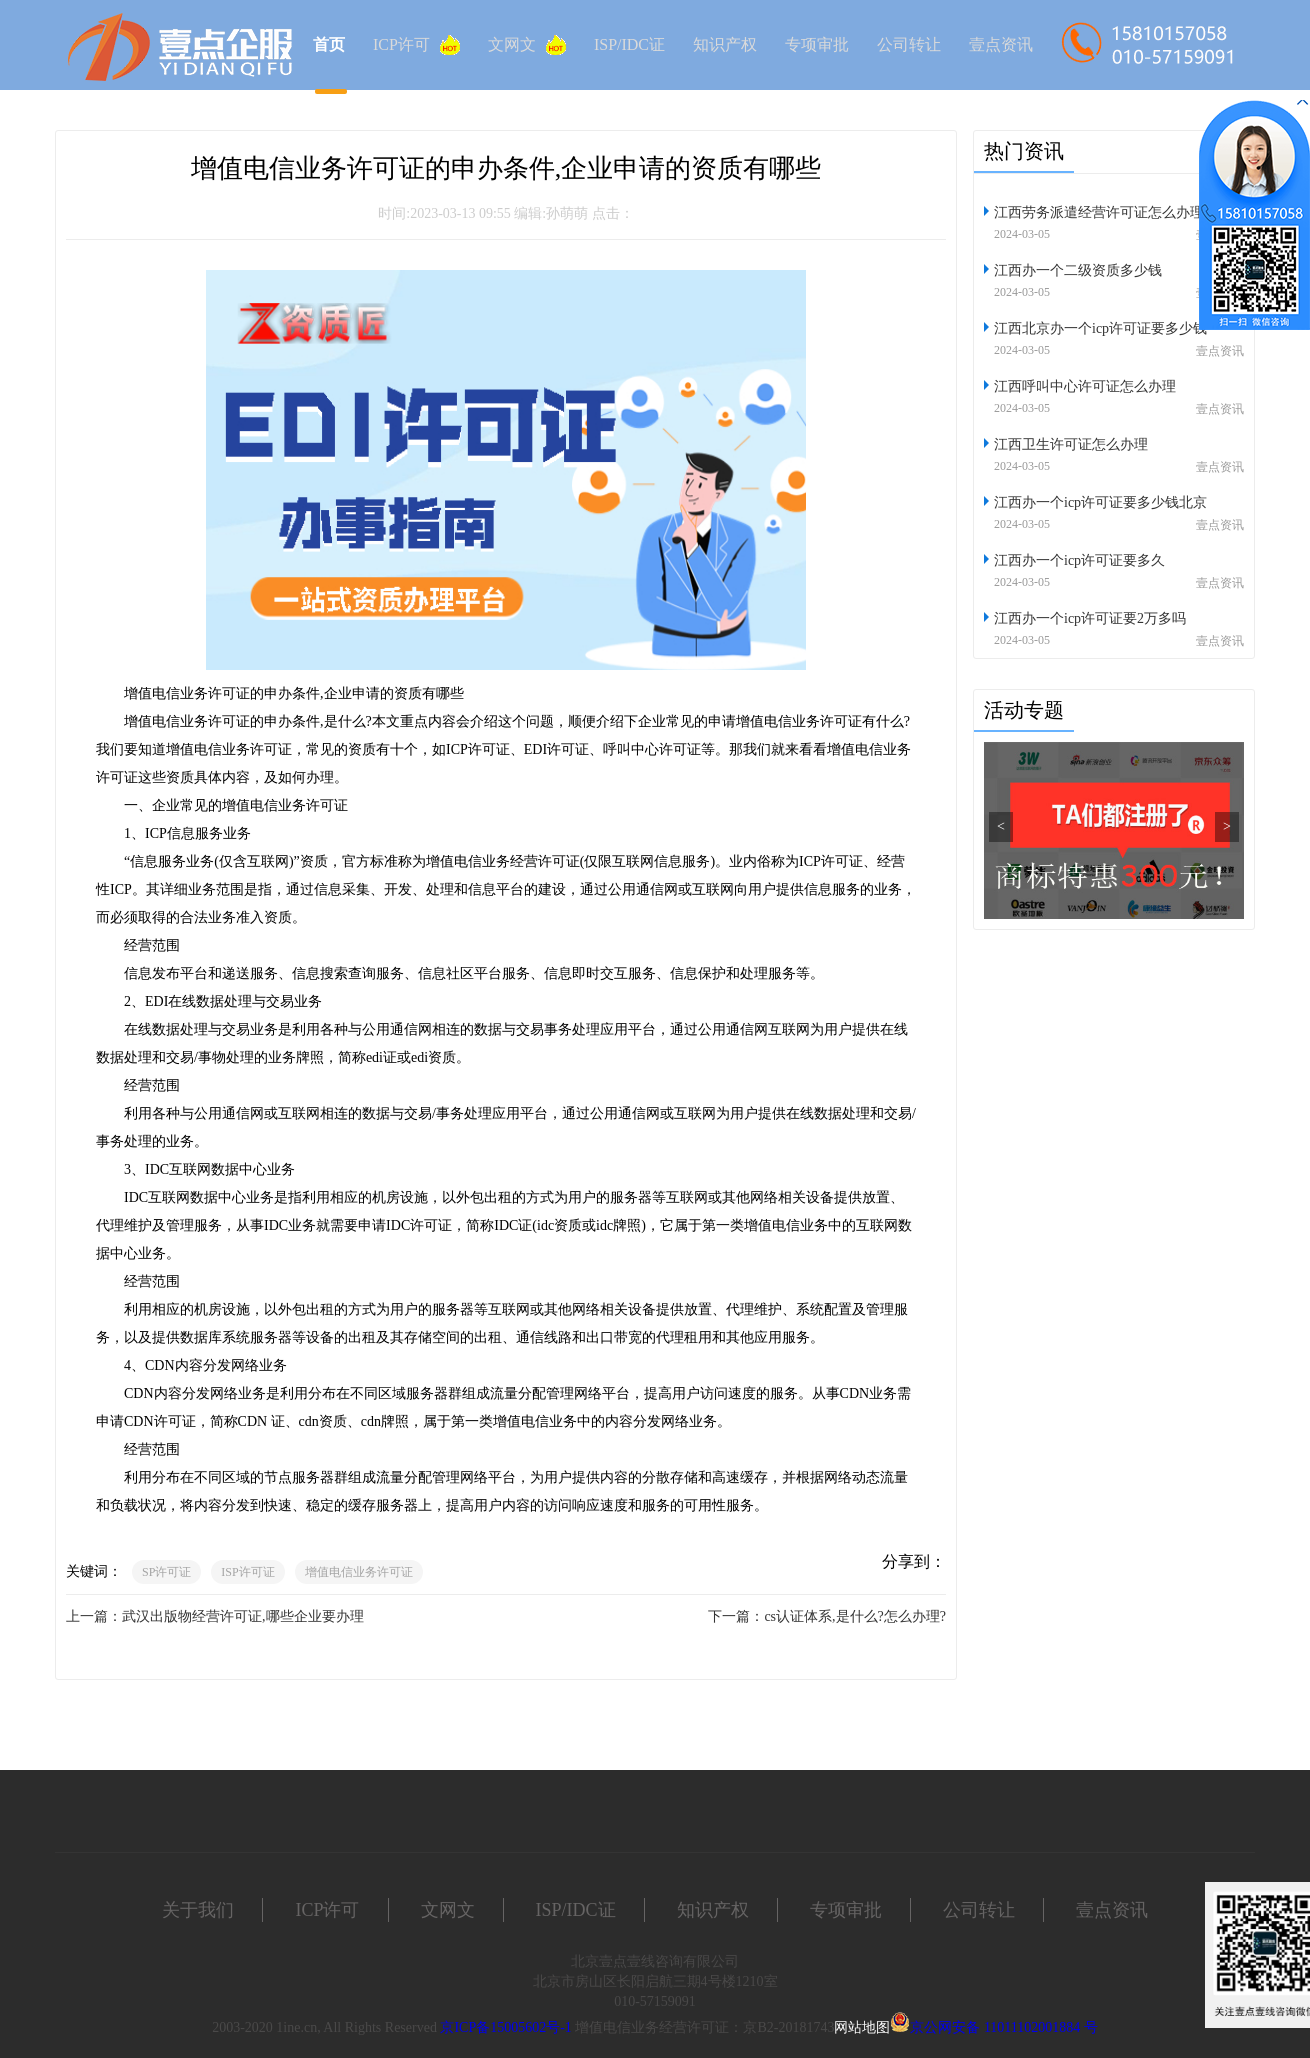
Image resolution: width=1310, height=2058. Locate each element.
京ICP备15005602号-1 (505, 2027)
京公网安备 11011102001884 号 (1003, 2027)
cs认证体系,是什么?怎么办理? (855, 1616)
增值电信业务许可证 (359, 1572)
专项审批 (817, 44)
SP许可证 (166, 1572)
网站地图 (862, 2027)
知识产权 (725, 44)
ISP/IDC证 (629, 44)
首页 (329, 44)
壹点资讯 (1001, 44)
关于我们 (198, 1910)
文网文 (527, 45)
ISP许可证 (247, 1572)
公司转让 (909, 44)
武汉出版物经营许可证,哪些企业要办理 (243, 1616)
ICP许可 (416, 45)
